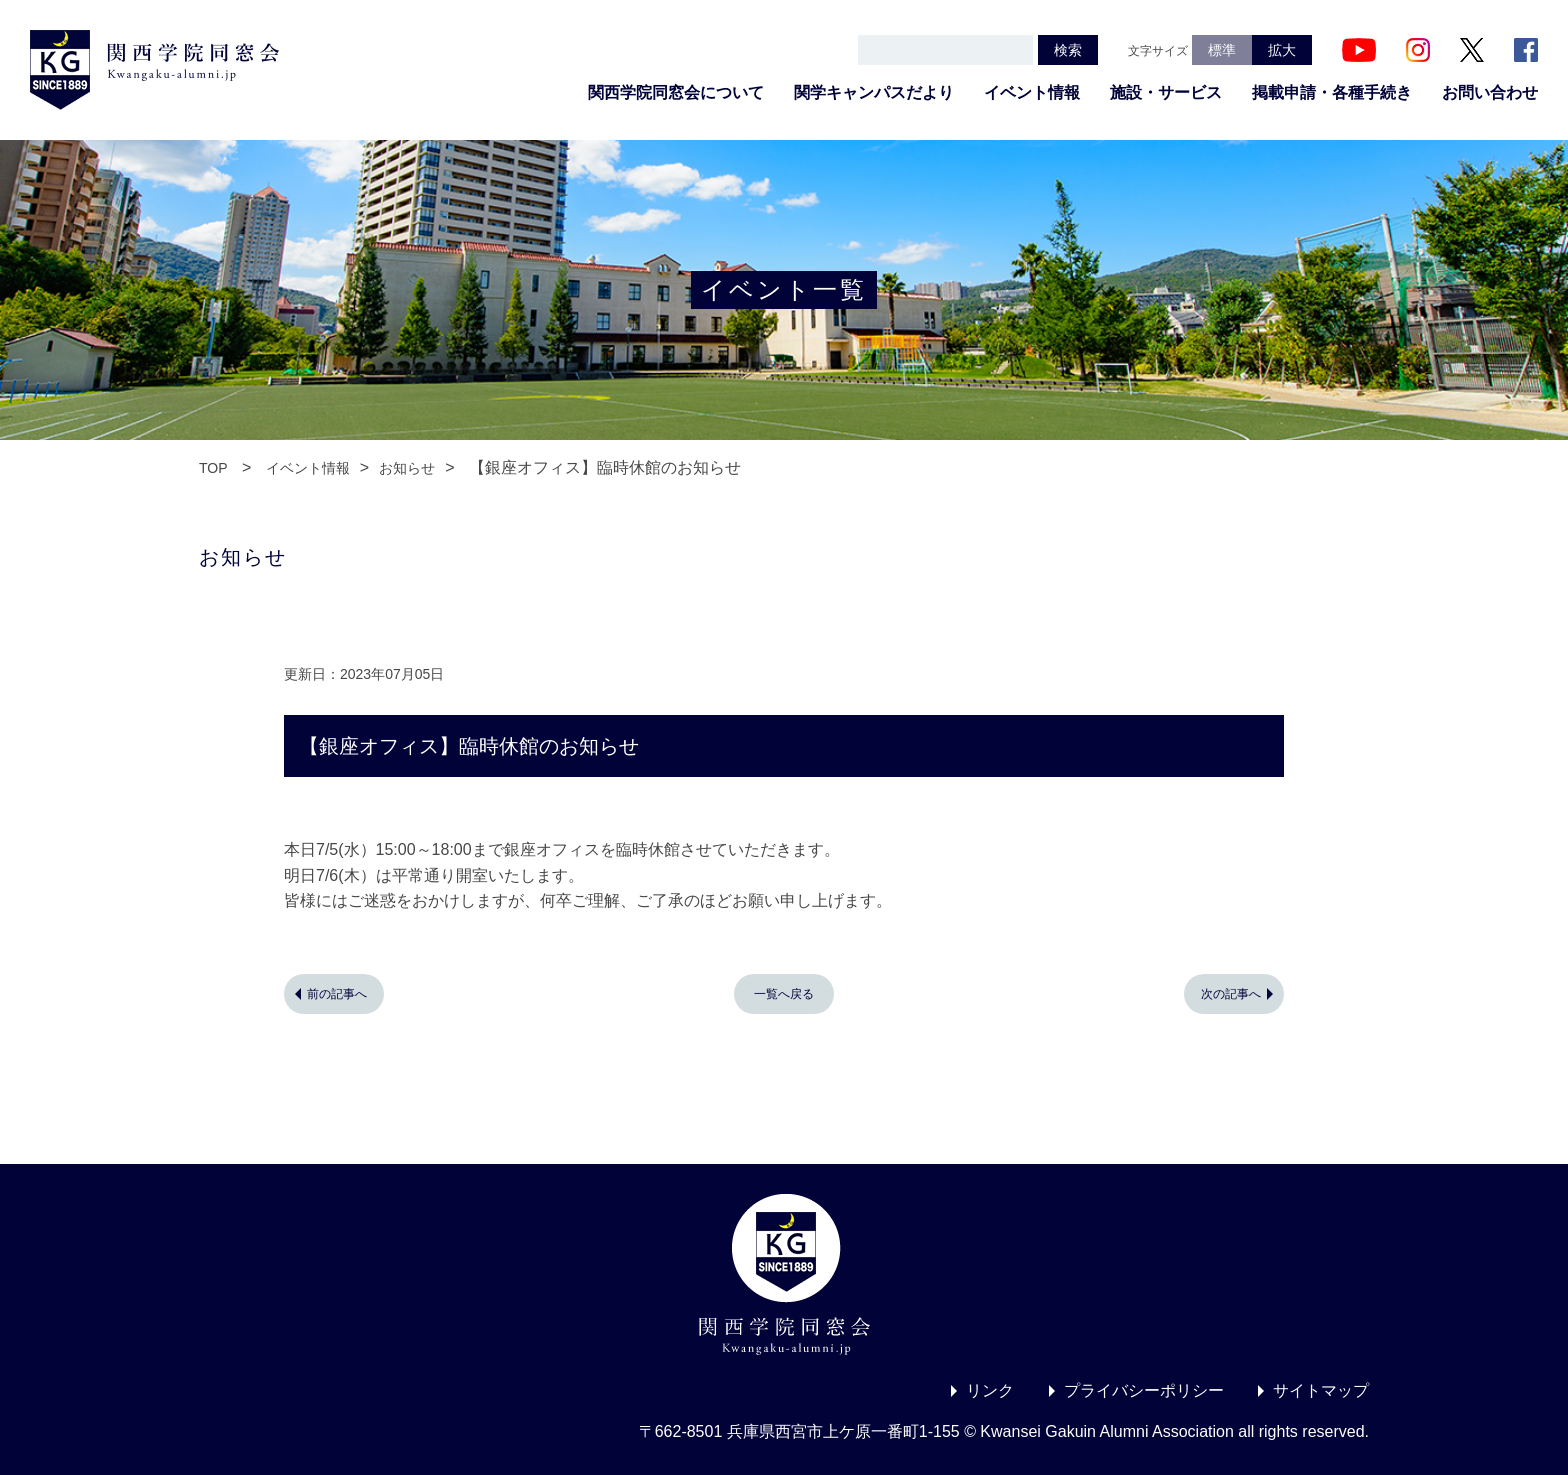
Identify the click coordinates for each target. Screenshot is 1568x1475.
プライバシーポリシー (1144, 1390)
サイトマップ (1321, 1390)
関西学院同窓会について (676, 92)
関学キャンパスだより (874, 92)
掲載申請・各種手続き (1332, 92)
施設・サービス (1166, 92)
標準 (1222, 50)
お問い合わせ (1490, 92)
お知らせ (407, 468)
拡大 (1282, 50)
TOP (213, 468)
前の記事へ (337, 994)
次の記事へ (1231, 994)
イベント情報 (1032, 92)
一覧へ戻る (784, 994)
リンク (990, 1390)
